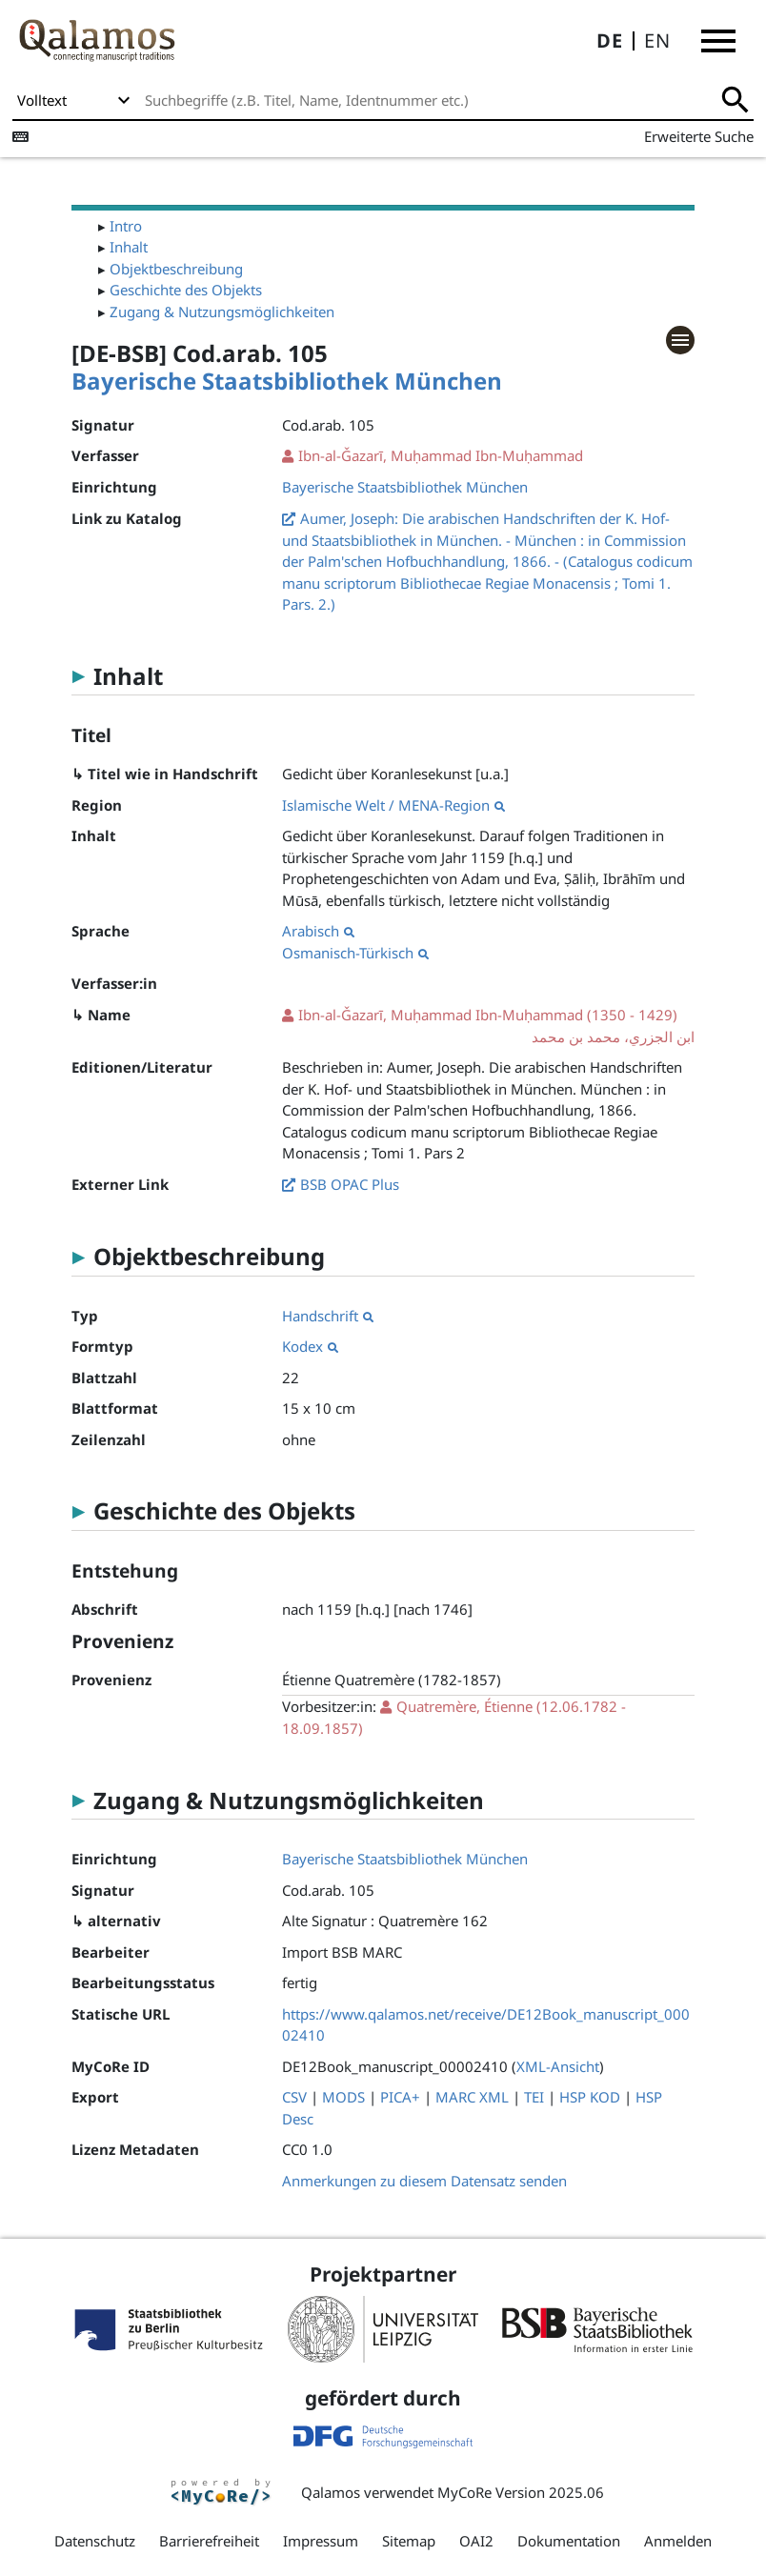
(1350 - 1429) (488, 1026)
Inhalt (129, 246)
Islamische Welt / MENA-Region (393, 805)
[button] (718, 41)
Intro (126, 225)
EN (657, 40)
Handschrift (327, 1315)
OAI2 (476, 2540)
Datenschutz (94, 2540)
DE (609, 40)
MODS (343, 2096)
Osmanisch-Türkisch (355, 952)
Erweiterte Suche (699, 136)
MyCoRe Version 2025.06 (520, 2492)
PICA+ (400, 2096)
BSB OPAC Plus (349, 1184)
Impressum (320, 2540)
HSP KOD (589, 2096)
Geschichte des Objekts (186, 289)
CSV (294, 2096)
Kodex (310, 1346)
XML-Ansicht (557, 2066)
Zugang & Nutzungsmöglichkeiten (222, 311)
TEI (534, 2096)
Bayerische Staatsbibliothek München (286, 380)
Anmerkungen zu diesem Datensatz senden (424, 2180)
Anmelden (678, 2540)
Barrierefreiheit (209, 2540)
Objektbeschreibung (176, 268)
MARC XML (472, 2096)
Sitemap (408, 2540)
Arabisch (318, 930)
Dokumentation (568, 2540)
